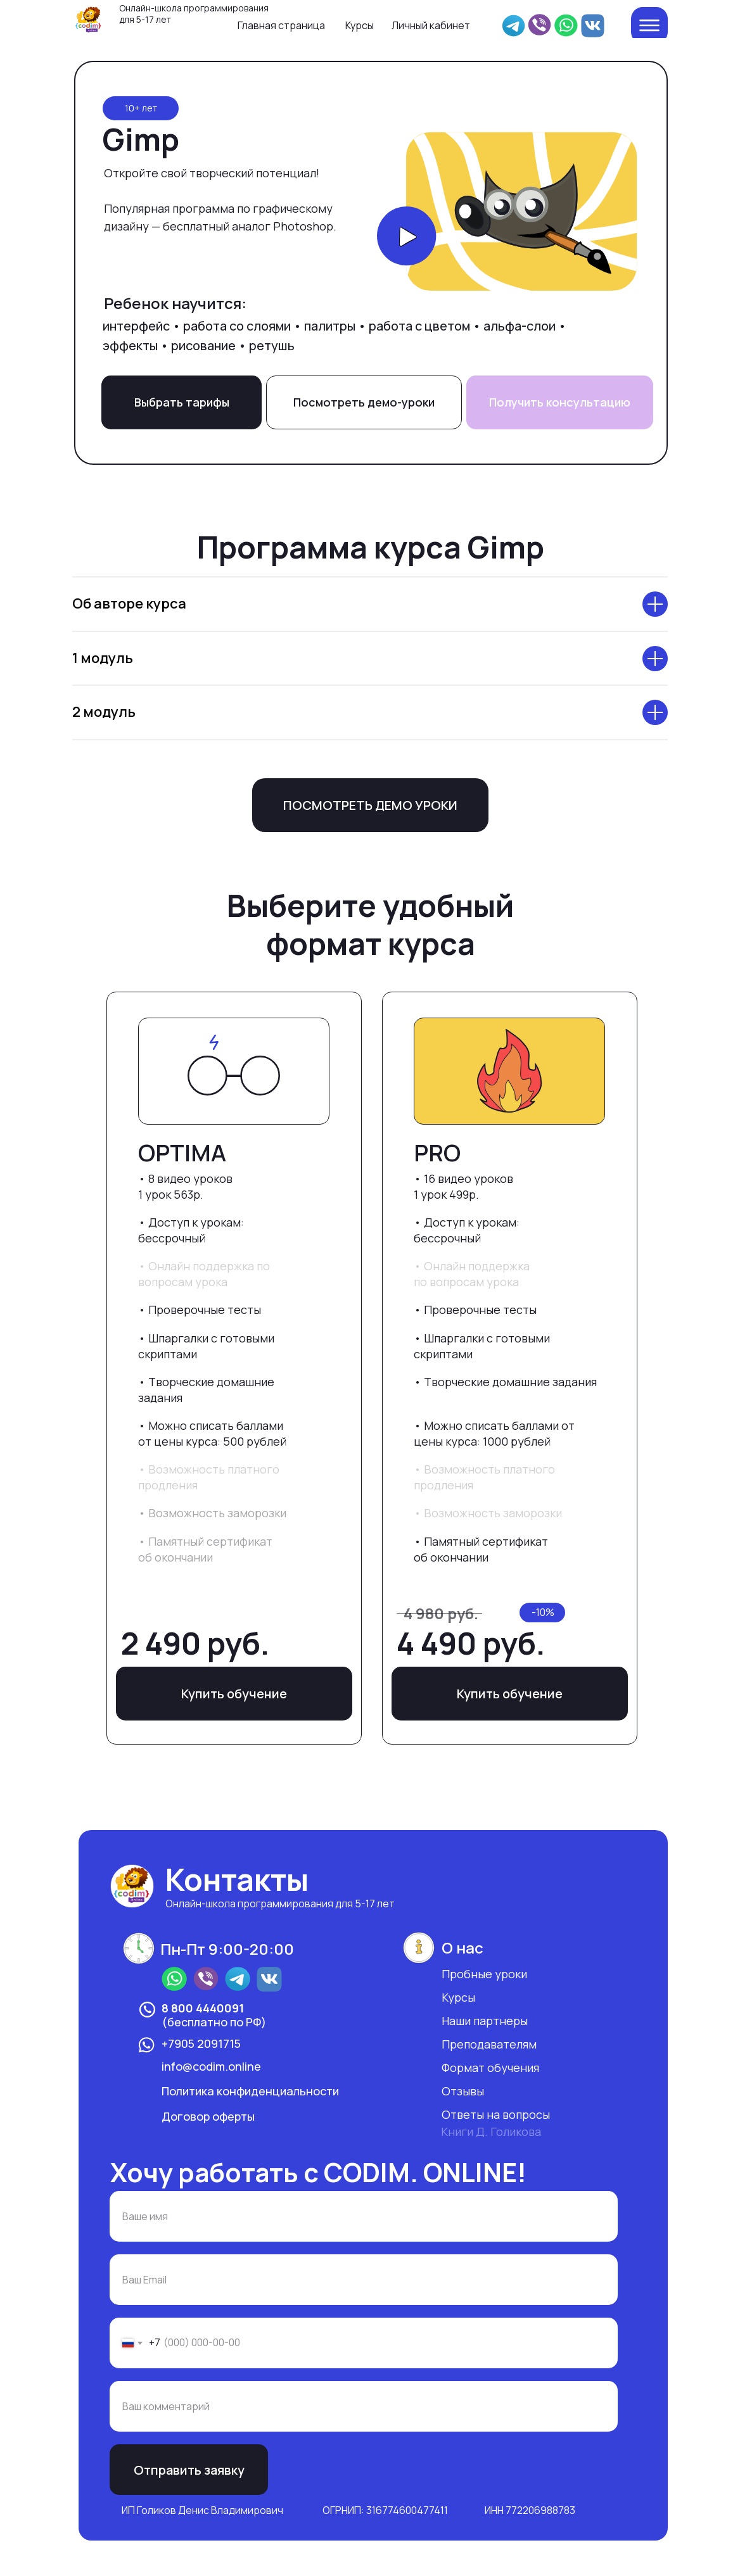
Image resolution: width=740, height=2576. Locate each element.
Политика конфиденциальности (250, 2091)
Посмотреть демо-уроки (364, 402)
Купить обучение (510, 1693)
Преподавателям (489, 2044)
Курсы (359, 25)
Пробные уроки (484, 1973)
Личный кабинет (431, 25)
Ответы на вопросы (496, 2114)
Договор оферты (208, 2116)
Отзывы (463, 2091)
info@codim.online (211, 2066)
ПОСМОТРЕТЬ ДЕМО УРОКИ (370, 805)
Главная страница (281, 25)
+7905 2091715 (201, 2043)
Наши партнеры (485, 2020)
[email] (364, 2279)
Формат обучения (490, 2067)
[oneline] (364, 2406)
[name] (364, 2216)
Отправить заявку (189, 2469)
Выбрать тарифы (181, 402)
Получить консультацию (559, 402)
